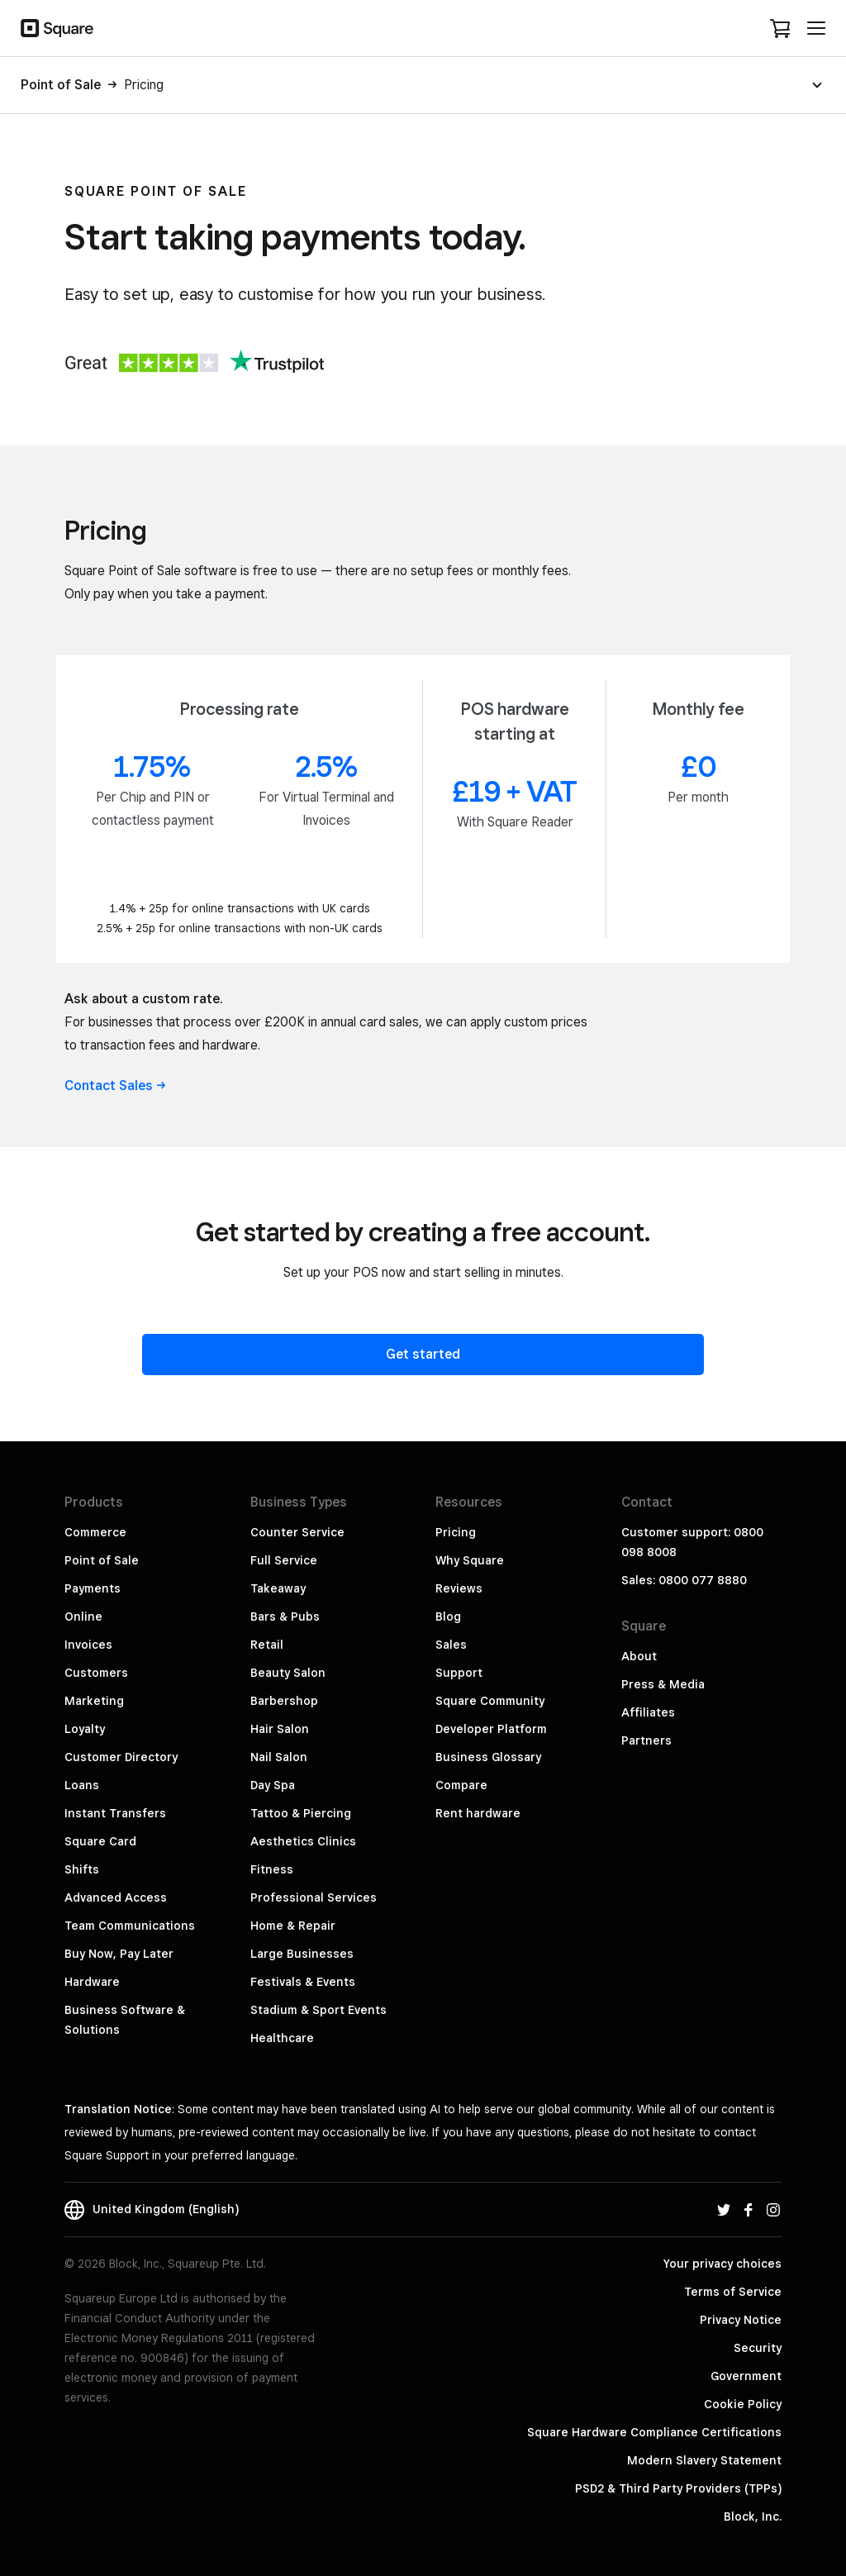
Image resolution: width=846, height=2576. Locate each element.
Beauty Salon (288, 1672)
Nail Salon (278, 1757)
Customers (96, 1672)
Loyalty (84, 1729)
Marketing (94, 1700)
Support (458, 1672)
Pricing (455, 1532)
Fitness (271, 1869)
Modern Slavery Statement (704, 2460)
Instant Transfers (115, 1813)
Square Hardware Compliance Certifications (654, 2432)
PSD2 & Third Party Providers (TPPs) (678, 2488)
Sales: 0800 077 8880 (684, 1580)
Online (83, 1616)
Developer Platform (491, 1729)
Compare (461, 1785)
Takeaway (278, 1588)
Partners (646, 1740)
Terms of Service (733, 2291)
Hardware (92, 1981)
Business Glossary (488, 1757)
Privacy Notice (741, 2319)
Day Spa (272, 1785)
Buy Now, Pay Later (118, 1953)
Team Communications (129, 1925)
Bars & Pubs (285, 1616)
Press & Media (663, 1684)
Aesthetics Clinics (303, 1841)
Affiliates (648, 1712)
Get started (423, 1354)
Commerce (95, 1532)
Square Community (489, 1700)
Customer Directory (121, 1757)
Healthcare (282, 2038)
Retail (266, 1644)
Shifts (81, 1869)
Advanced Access (115, 1897)
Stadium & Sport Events (318, 2010)
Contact (115, 1085)
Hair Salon (279, 1729)
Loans (81, 1785)
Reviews (458, 1588)
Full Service (283, 1560)
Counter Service (297, 1532)
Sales (451, 1644)
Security (758, 2348)
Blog (448, 1616)
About (639, 1656)
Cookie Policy (743, 2404)
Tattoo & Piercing (300, 1813)
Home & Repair (292, 1925)
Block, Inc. (753, 2516)
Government (746, 2376)
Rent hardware (477, 1813)
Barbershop (284, 1700)
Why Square (469, 1560)
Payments (92, 1588)
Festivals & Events (302, 1981)
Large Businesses (302, 1953)
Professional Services (313, 1897)
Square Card (100, 1841)
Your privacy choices (722, 2263)
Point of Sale (101, 1560)
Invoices (88, 1644)
